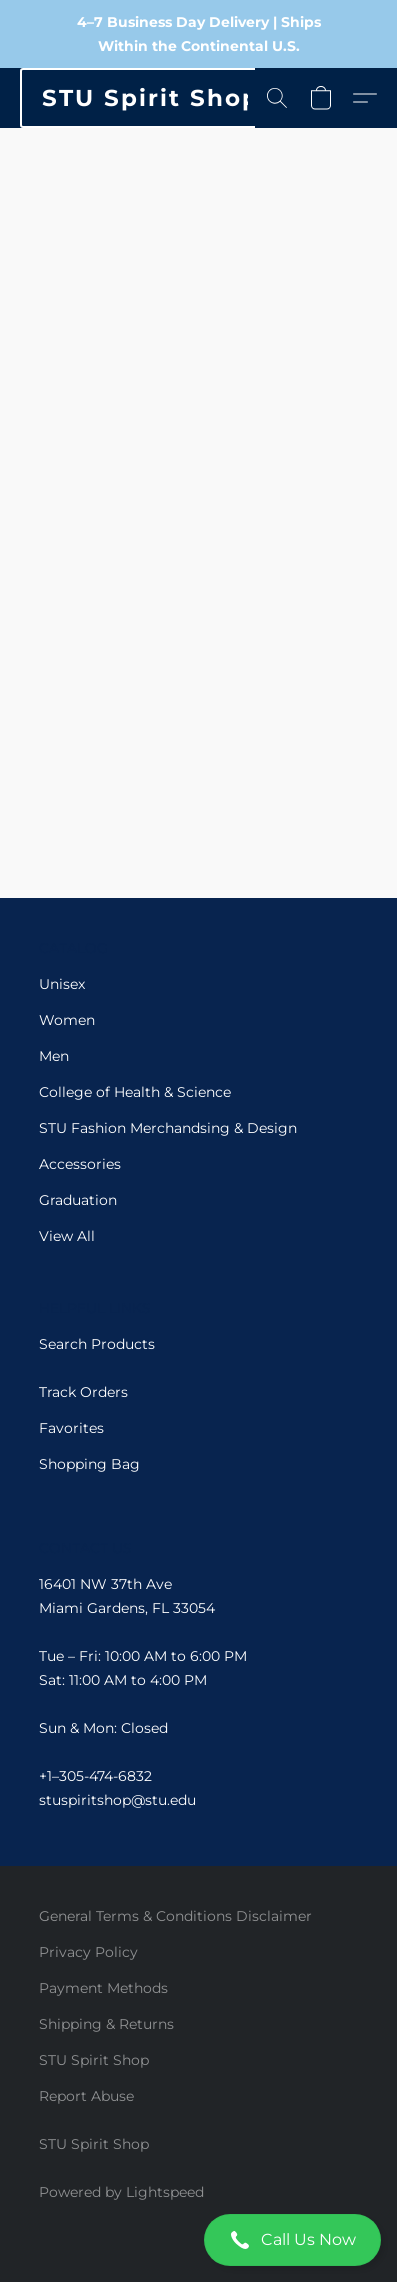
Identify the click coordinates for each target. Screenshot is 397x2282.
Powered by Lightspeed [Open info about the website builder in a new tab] (121, 2192)
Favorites (71, 1428)
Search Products (97, 1344)
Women (67, 1020)
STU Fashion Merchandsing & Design (168, 1128)
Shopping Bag (89, 1464)
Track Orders (83, 1392)
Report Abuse (86, 2096)
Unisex (62, 984)
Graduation (78, 1200)
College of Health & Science (135, 1092)
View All (67, 1236)
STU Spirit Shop (94, 2060)
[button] (198, 2240)
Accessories (80, 1164)
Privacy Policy (88, 1952)
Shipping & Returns (106, 2024)
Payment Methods (103, 1988)
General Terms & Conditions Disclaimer (175, 1916)
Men (54, 1056)
